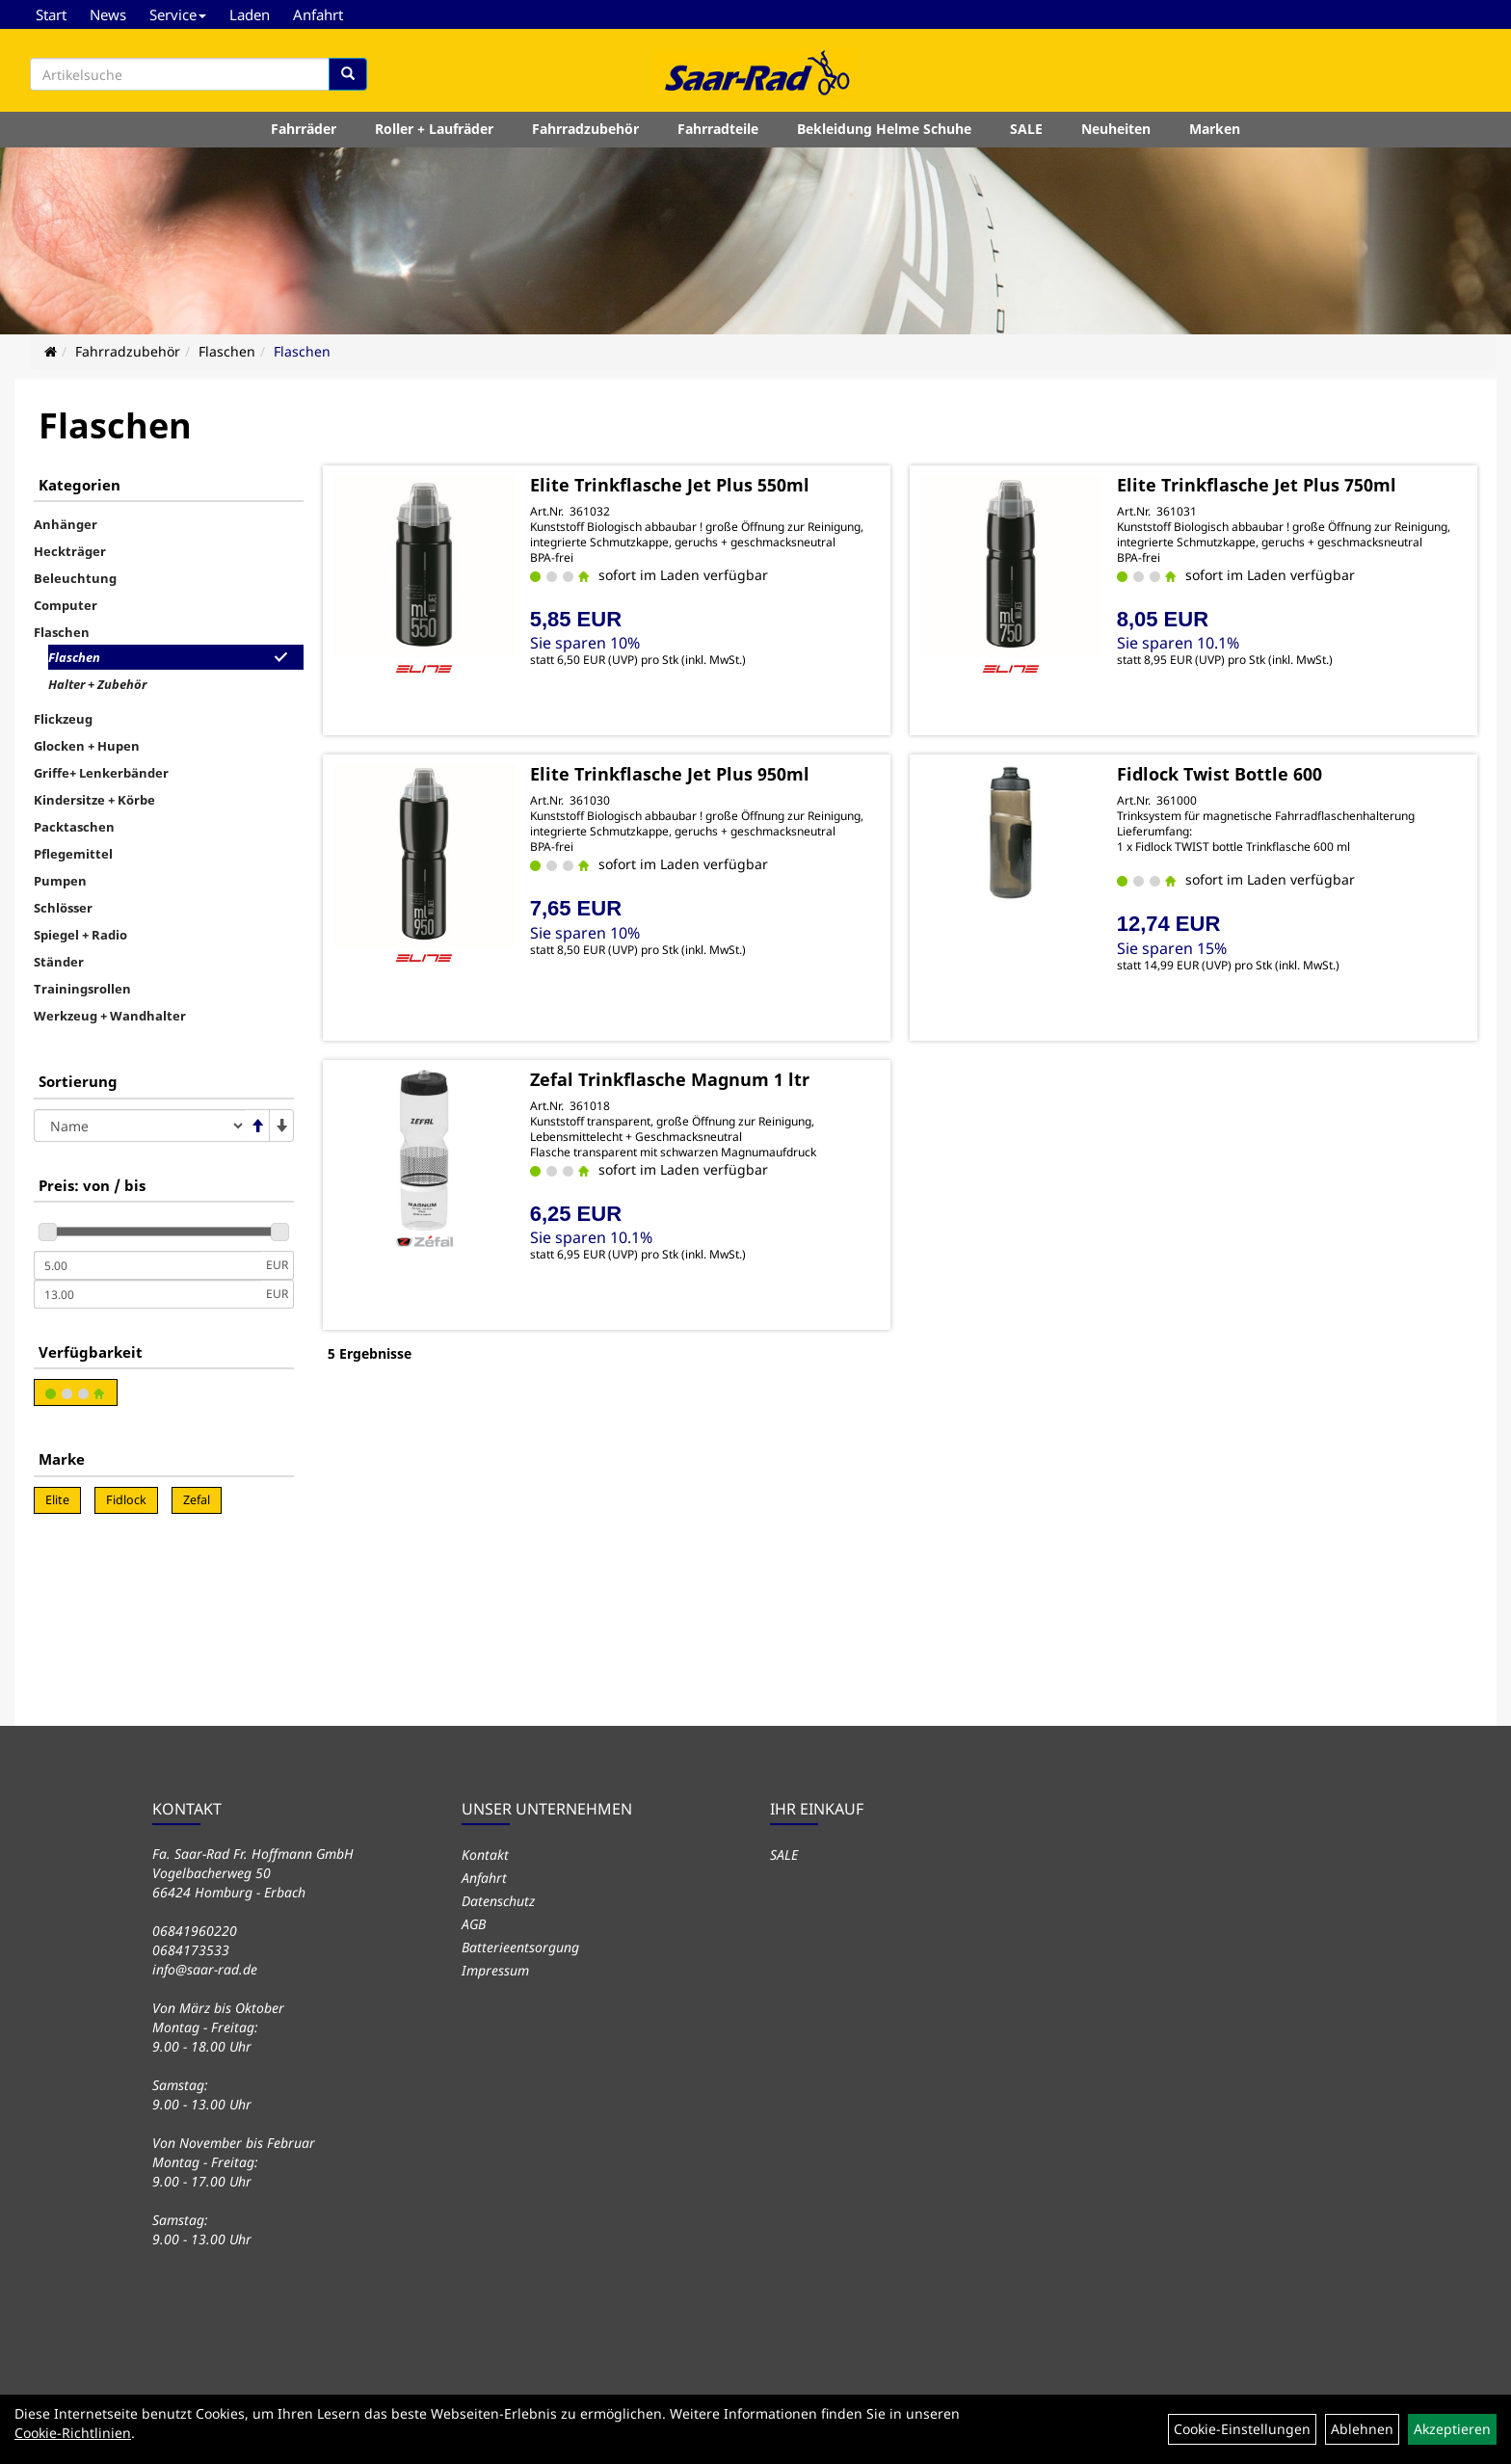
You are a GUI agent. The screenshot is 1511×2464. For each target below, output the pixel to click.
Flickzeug (63, 719)
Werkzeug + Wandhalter (110, 1015)
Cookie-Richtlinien (72, 2433)
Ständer (59, 961)
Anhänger (65, 524)
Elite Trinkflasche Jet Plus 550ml (669, 484)
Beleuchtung (75, 578)
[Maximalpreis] (147, 1294)
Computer (65, 605)
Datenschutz (498, 1901)
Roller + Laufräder (434, 128)
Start (51, 14)
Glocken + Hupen (87, 746)
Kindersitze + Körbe (94, 799)
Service (177, 14)
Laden (249, 14)
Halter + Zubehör (97, 684)
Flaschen (227, 351)
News (108, 14)
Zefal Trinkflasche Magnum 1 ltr (669, 1079)
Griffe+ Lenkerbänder (101, 773)
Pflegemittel (73, 853)
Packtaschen (74, 826)
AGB (474, 1924)
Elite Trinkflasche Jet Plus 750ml (1256, 484)
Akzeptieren (1452, 2429)
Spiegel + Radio (80, 934)
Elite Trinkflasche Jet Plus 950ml (669, 773)
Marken (1214, 128)
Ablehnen (1362, 2429)
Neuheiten (1116, 128)
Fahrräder (303, 128)
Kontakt (485, 1854)
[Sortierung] (140, 1125)
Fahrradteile (717, 128)
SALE (1026, 128)
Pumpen (60, 880)
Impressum (495, 1970)
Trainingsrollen (82, 988)
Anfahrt (318, 14)
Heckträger (70, 551)
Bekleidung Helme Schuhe (884, 128)
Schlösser (63, 907)
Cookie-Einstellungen (1242, 2429)
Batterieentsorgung (520, 1947)
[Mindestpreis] (147, 1265)
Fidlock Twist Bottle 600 (1219, 773)
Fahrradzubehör (585, 128)
